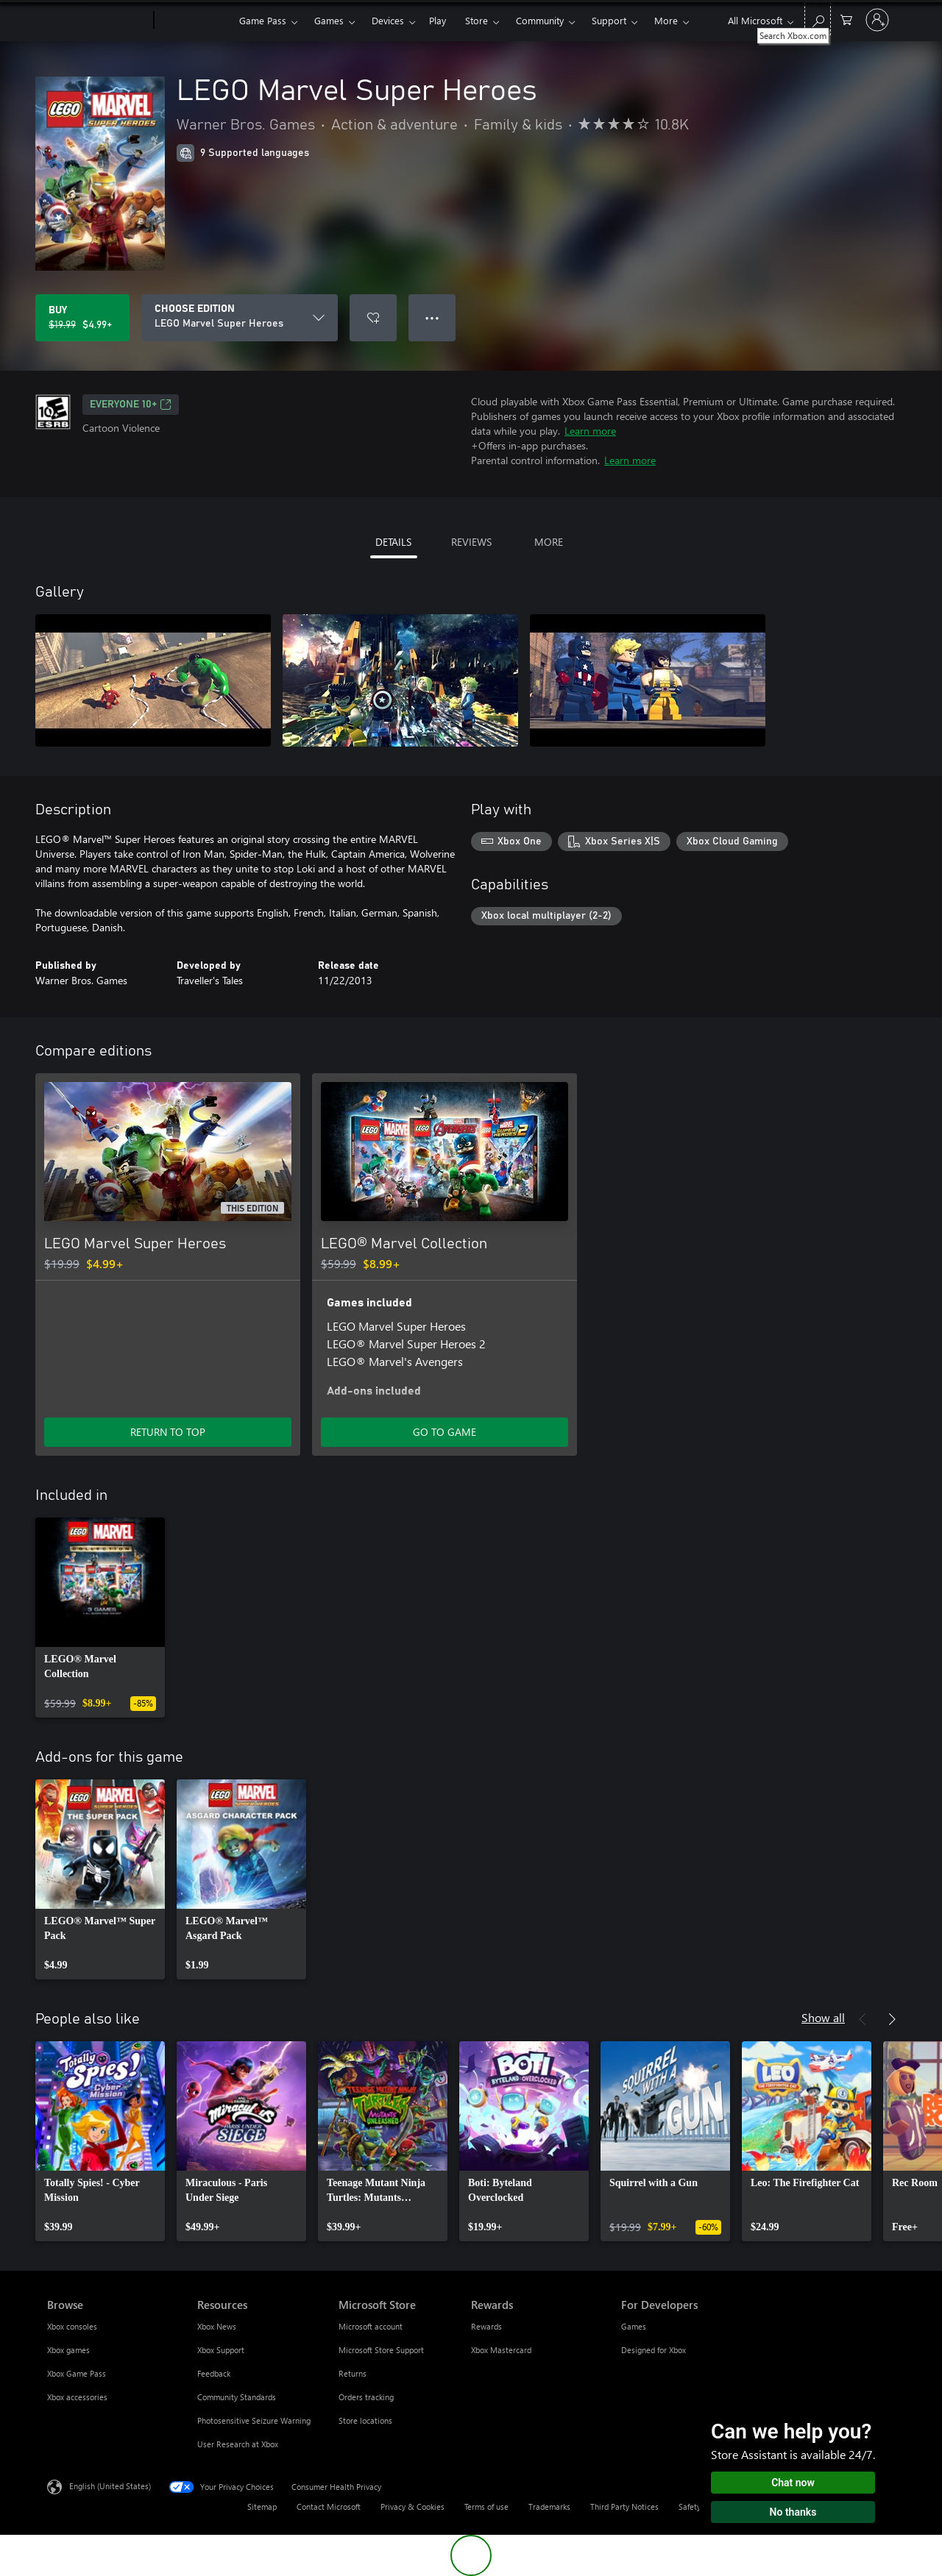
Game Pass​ (262, 20)
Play (437, 20)
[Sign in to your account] (877, 20)
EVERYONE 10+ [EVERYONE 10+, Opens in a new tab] (130, 404)
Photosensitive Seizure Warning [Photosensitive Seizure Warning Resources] (254, 2420)
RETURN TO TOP (167, 1432)
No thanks (793, 2512)
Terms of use (486, 2506)
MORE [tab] (548, 542)
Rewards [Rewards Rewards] (486, 2326)
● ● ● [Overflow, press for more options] (432, 317)
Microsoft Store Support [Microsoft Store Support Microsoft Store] (381, 2350)
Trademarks (549, 2506)
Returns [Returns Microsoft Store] (352, 2373)
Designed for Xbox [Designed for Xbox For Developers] (653, 2350)
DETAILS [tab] (393, 542)
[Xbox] (194, 20)
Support (609, 20)
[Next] (892, 2019)
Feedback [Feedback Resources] (213, 2373)
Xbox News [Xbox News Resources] (216, 2326)
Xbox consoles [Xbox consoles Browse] (72, 2326)
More (666, 20)
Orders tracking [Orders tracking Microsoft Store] (366, 2397)
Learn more (590, 431)
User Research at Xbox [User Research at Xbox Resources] (237, 2444)
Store (476, 20)
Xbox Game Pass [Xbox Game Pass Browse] (76, 2373)
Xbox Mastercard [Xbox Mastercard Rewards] (501, 2350)
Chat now (793, 2482)
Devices (388, 20)
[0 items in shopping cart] (846, 18)
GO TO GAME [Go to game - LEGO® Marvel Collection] (444, 1432)
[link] (100, 1618)
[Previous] (862, 2019)
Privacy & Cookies (412, 2506)
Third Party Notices (624, 2506)
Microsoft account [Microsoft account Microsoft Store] (371, 2326)
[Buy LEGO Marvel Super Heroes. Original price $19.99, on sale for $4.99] (82, 317)
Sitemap (262, 2506)
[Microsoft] (97, 20)
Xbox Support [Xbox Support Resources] (220, 2350)
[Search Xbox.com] (817, 18)
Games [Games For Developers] (633, 2326)
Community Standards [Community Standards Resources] (236, 2397)
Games (329, 20)
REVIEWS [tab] (471, 542)
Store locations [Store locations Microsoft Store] (365, 2420)
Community (540, 20)
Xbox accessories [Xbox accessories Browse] (77, 2397)
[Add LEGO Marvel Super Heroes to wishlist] (373, 317)
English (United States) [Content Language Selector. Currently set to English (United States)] (110, 2486)
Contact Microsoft (329, 2506)
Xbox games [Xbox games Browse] (68, 2350)
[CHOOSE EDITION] (239, 317)
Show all (823, 2017)
